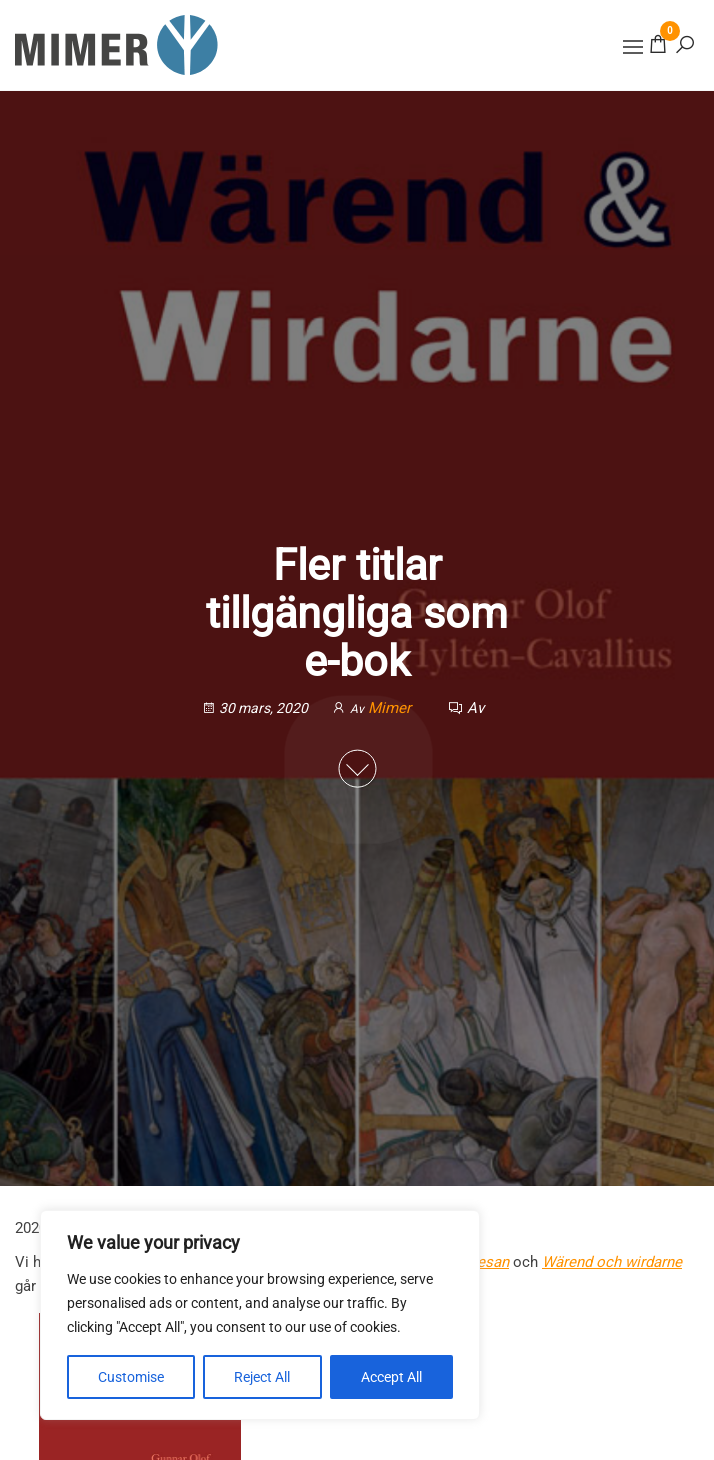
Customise (131, 1377)
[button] (633, 47)
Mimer (391, 707)
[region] (260, 1315)
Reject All (262, 1377)
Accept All (391, 1377)
